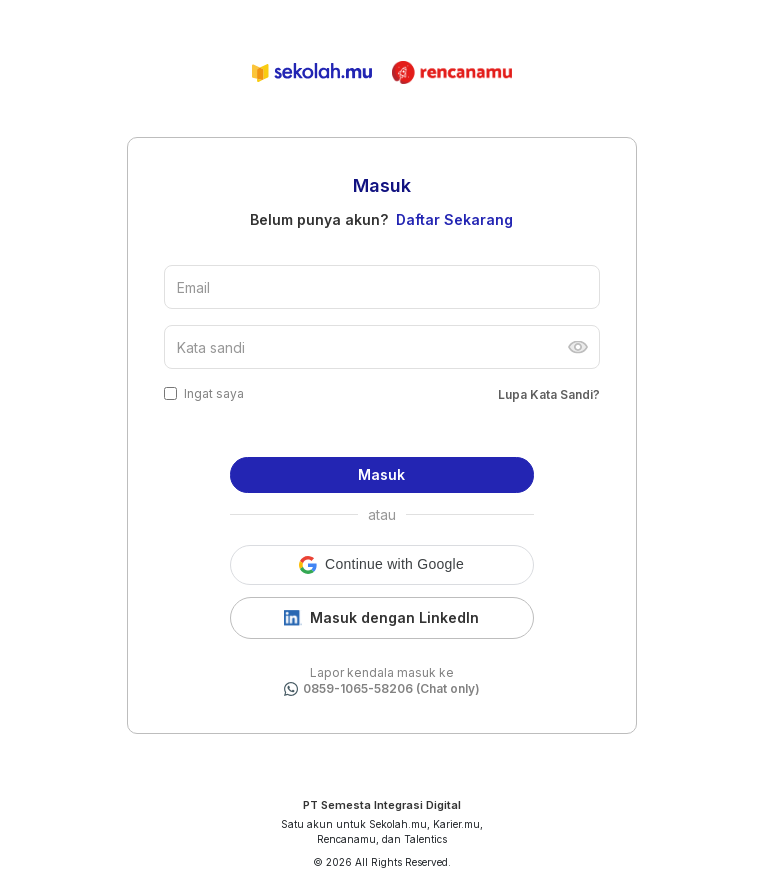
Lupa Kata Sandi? (549, 394)
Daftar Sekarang (454, 219)
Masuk (381, 474)
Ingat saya (214, 393)
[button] (382, 565)
